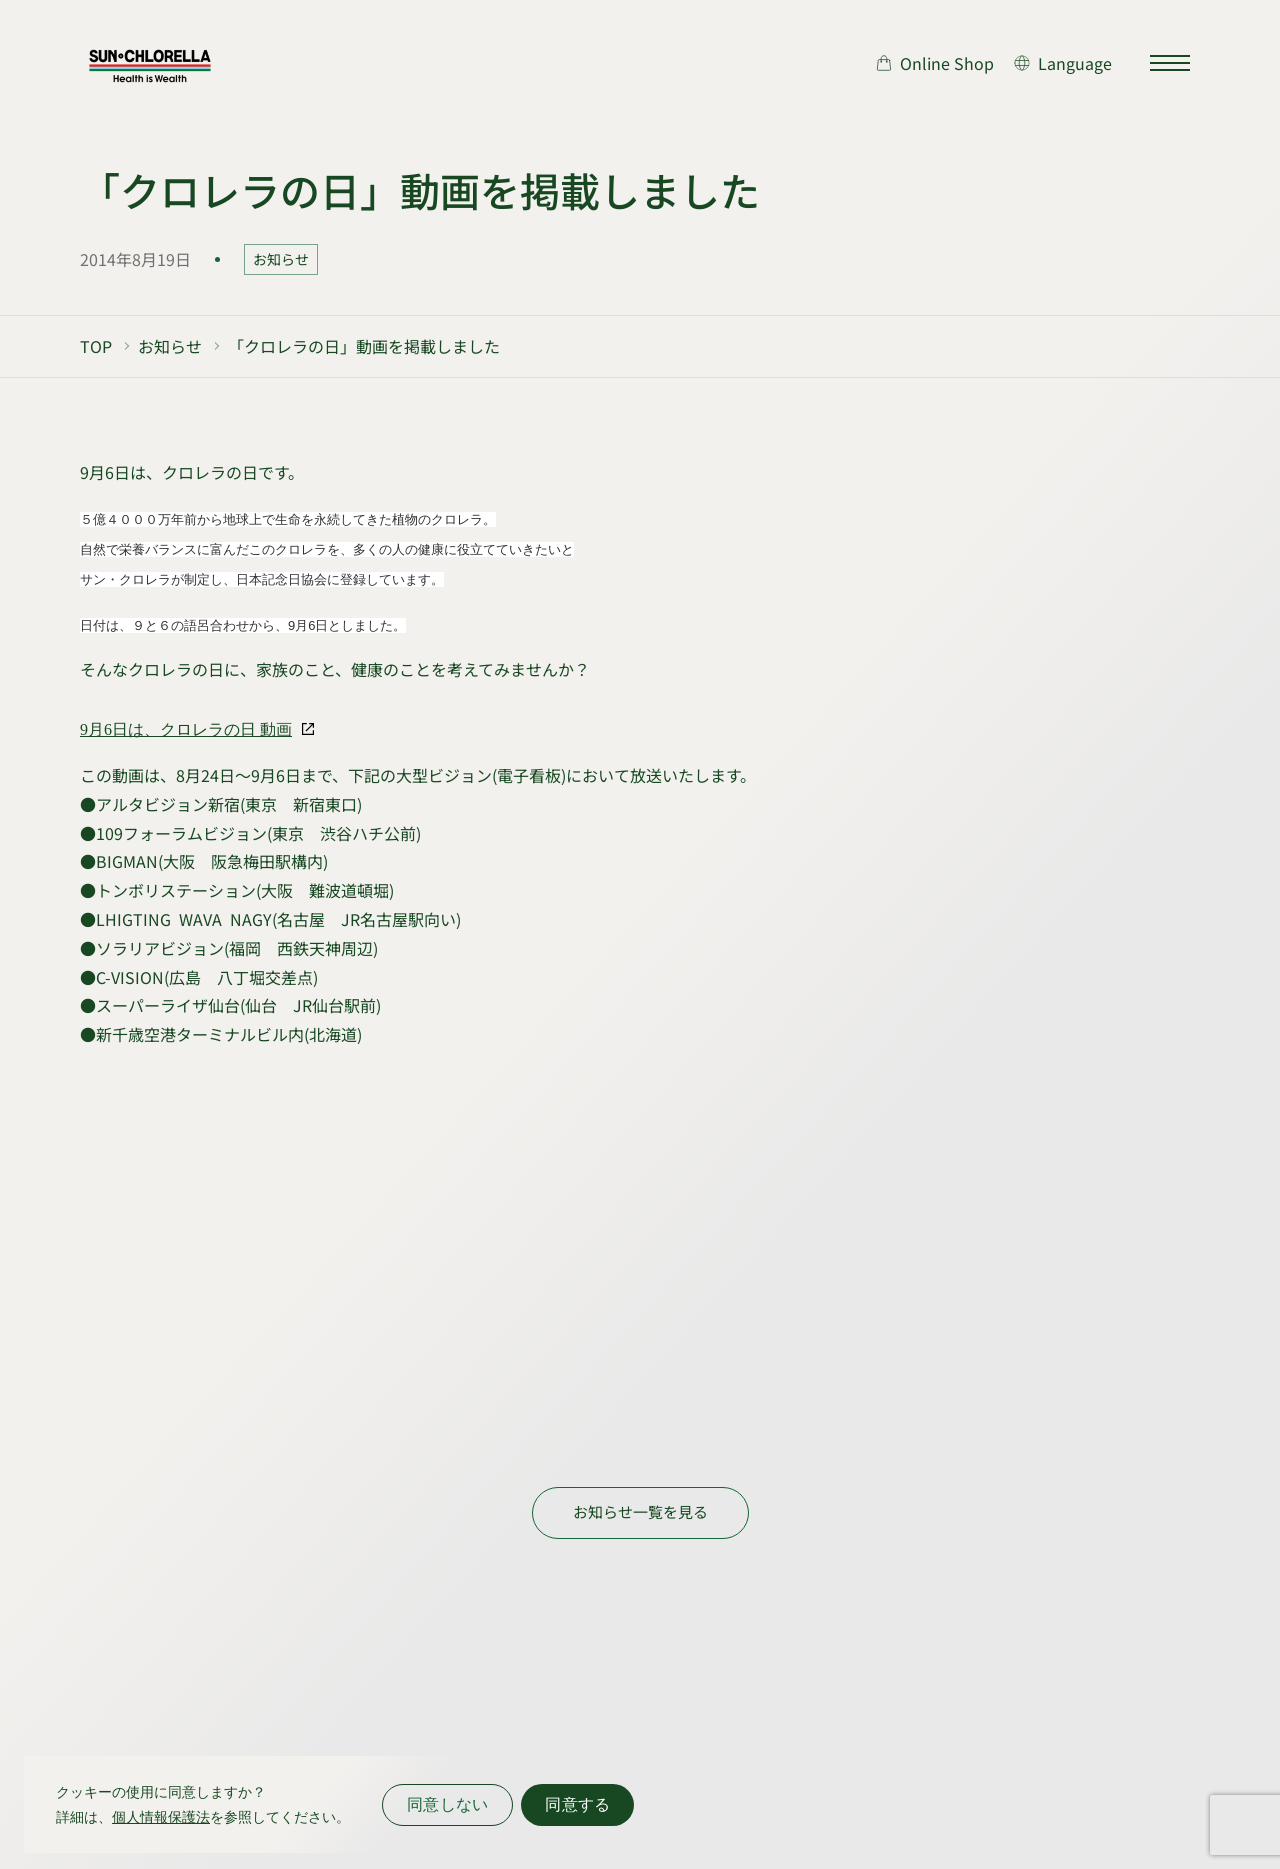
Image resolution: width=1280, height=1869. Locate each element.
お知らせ (281, 259)
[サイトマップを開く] (1170, 63)
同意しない (447, 1804)
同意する (577, 1804)
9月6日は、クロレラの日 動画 (186, 729)
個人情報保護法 (161, 1817)
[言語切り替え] (1063, 63)
